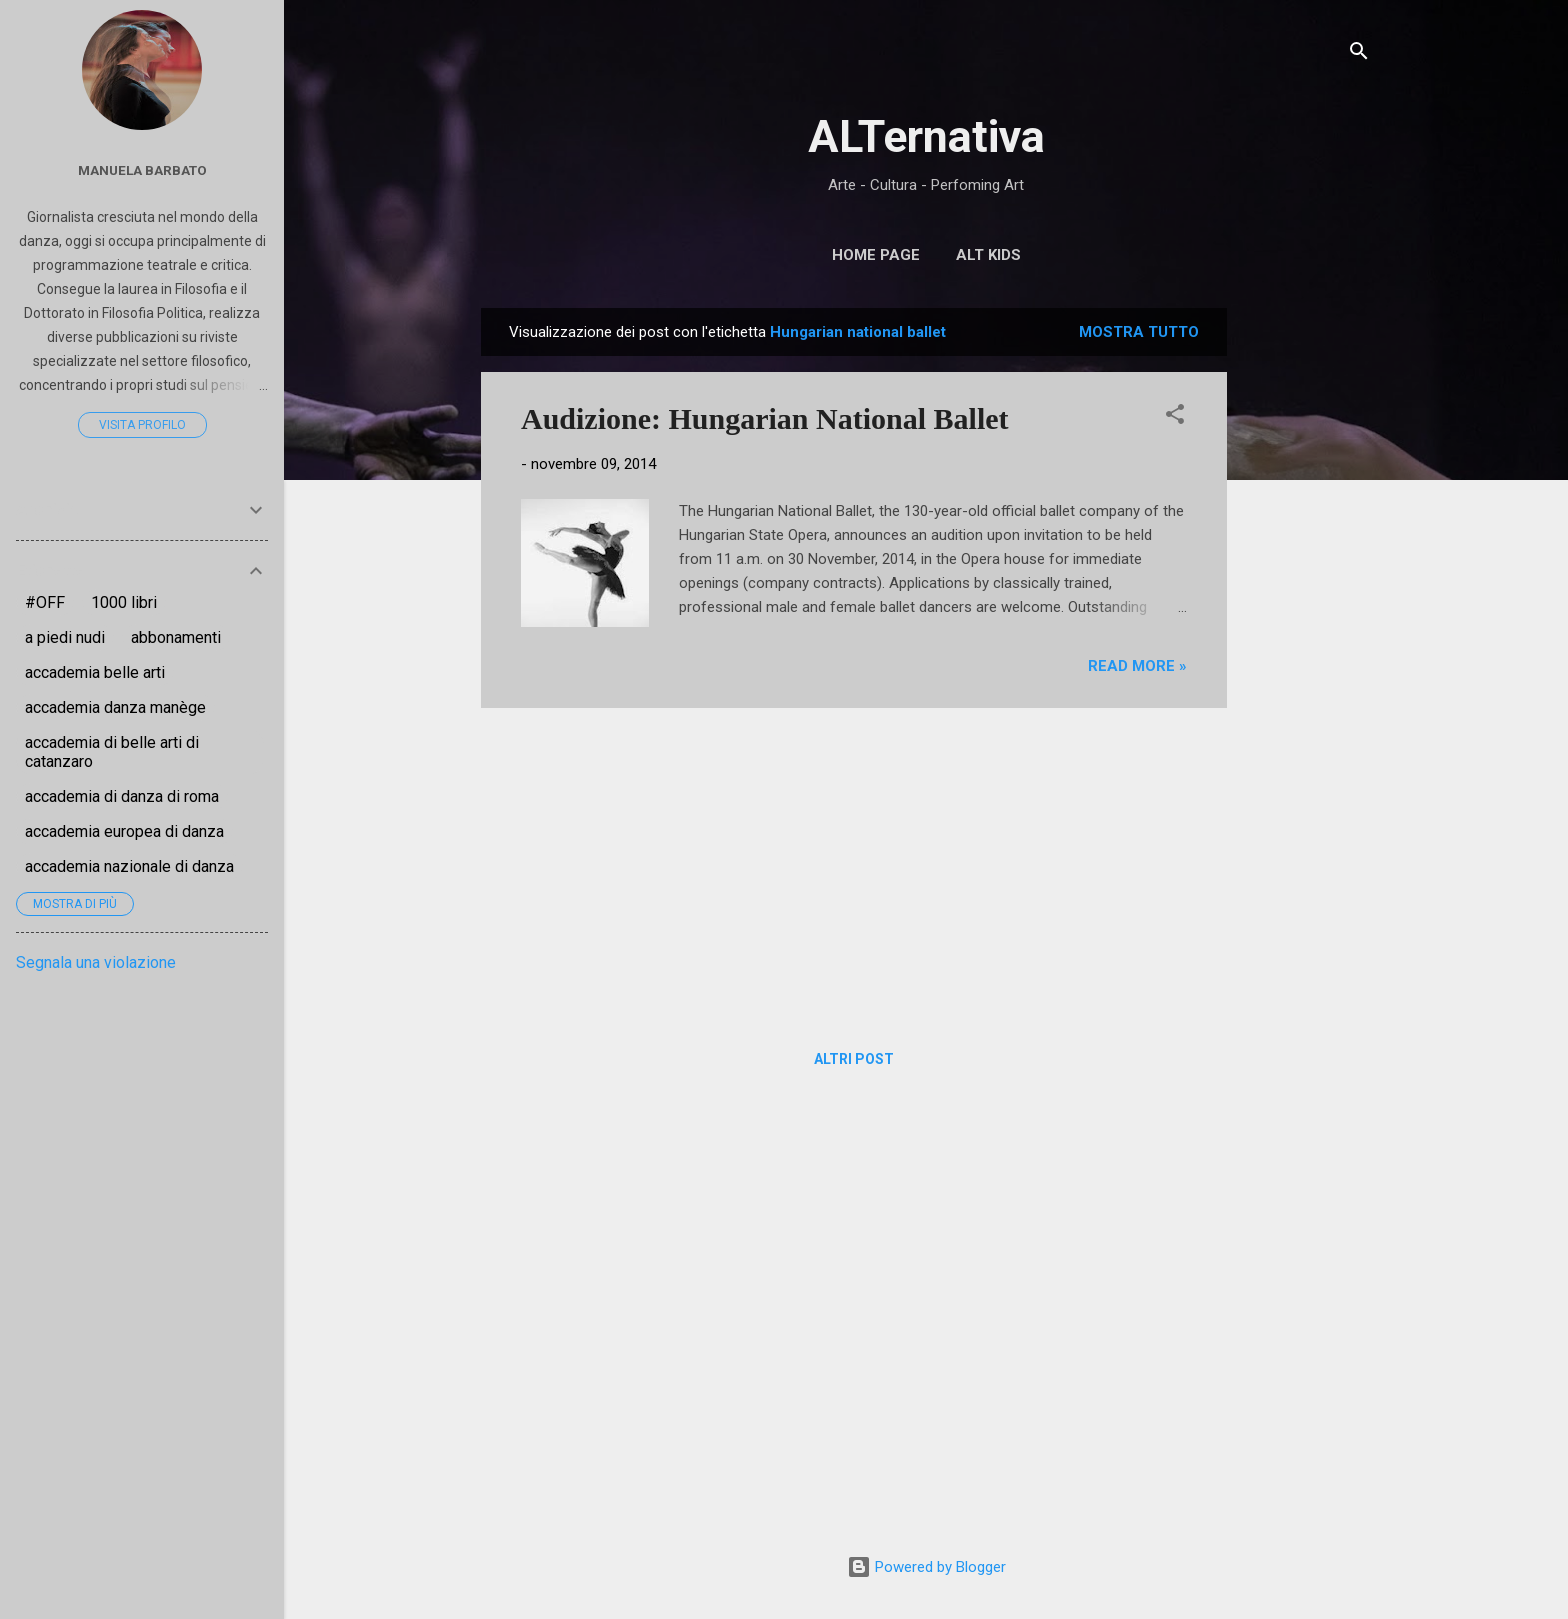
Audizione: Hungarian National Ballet (765, 418)
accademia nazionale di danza (129, 866)
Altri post (854, 1059)
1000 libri (124, 602)
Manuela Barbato (142, 170)
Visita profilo (142, 425)
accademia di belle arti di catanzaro (112, 752)
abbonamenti (176, 637)
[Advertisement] (1307, 608)
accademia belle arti (95, 672)
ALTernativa (926, 136)
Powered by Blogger (926, 1567)
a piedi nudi (65, 637)
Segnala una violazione (96, 962)
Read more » (1137, 666)
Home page (876, 255)
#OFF (45, 602)
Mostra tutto (1139, 332)
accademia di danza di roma (122, 796)
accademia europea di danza (124, 831)
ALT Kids (988, 255)
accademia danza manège (115, 707)
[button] (1175, 417)
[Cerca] (1359, 54)
